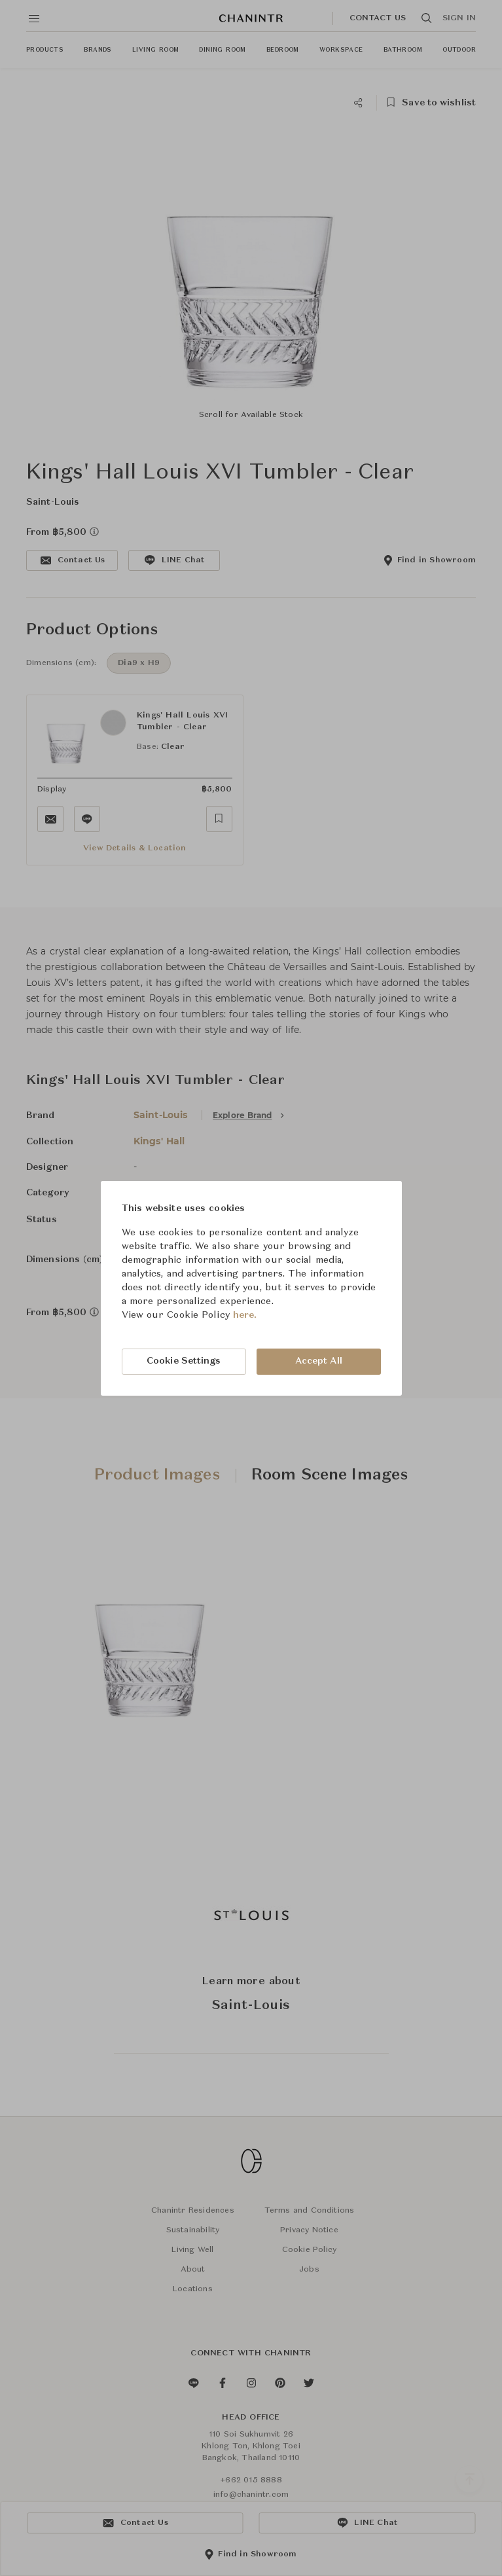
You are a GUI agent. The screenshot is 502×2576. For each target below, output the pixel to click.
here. (245, 1315)
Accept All (318, 1361)
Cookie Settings (184, 1361)
